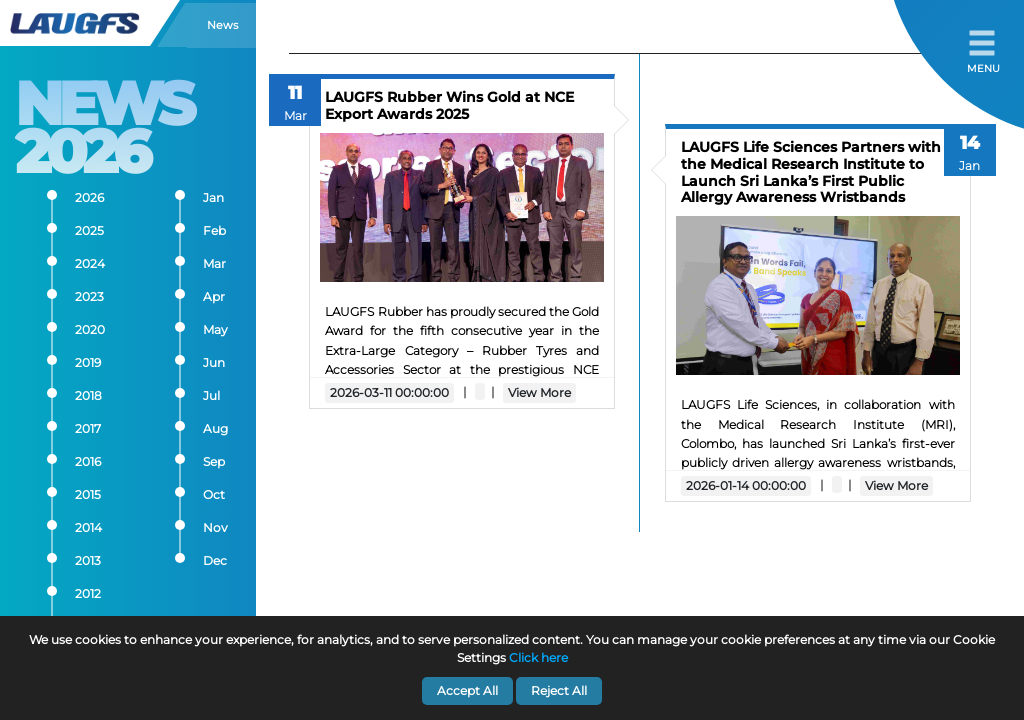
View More (539, 392)
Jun (214, 362)
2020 (90, 329)
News (222, 25)
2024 (90, 263)
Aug (215, 428)
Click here (538, 657)
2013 (88, 560)
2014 (88, 527)
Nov (215, 527)
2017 (88, 428)
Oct (214, 494)
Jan (213, 197)
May (215, 329)
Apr (214, 296)
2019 (88, 362)
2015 (88, 494)
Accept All (467, 690)
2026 (89, 197)
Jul (211, 395)
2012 (88, 593)
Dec (215, 560)
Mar (214, 263)
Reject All (559, 690)
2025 (89, 230)
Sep (214, 461)
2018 (88, 395)
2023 (89, 296)
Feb (214, 230)
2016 (88, 461)
